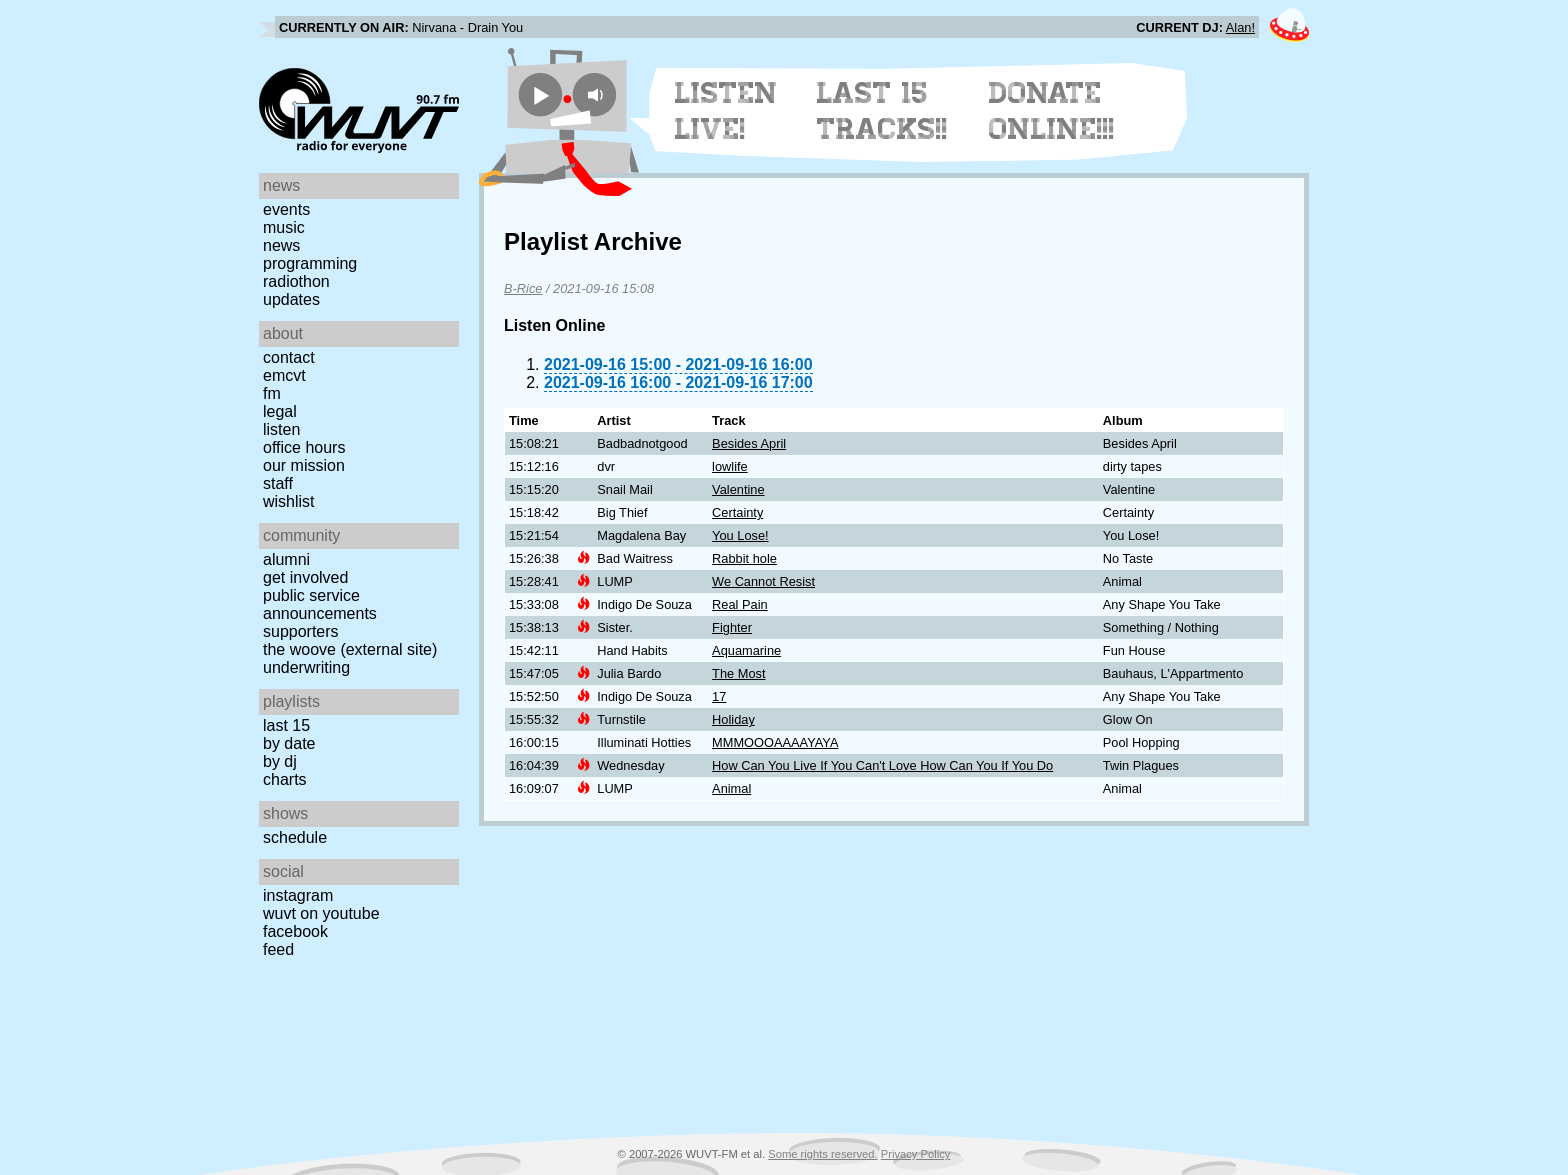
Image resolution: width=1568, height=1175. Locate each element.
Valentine (738, 489)
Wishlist (289, 501)
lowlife (730, 466)
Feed (278, 949)
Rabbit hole (744, 558)
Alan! (1240, 27)
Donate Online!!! (1052, 111)
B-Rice (523, 288)
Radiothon (296, 281)
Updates (291, 299)
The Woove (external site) (350, 649)
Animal (731, 788)
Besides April (749, 443)
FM (272, 393)
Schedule (295, 837)
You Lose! (740, 535)
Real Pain (740, 604)
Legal (280, 411)
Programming (310, 263)
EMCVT (284, 375)
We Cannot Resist (763, 581)
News (281, 245)
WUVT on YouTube (321, 913)
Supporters (301, 631)
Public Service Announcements (320, 604)
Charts (285, 779)
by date (289, 743)
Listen (281, 429)
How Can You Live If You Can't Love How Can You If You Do (882, 765)
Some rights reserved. (822, 1154)
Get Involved (305, 577)
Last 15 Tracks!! (882, 111)
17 (719, 696)
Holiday (733, 719)
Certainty (737, 512)
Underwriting (306, 667)
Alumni (286, 559)
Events (286, 209)
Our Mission (304, 465)
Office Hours (304, 447)
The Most (738, 673)
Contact (289, 357)
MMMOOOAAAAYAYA (775, 742)
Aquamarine (746, 650)
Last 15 (286, 725)
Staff (278, 483)
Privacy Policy (916, 1154)
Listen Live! (726, 111)
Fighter (732, 627)
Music (284, 227)
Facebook (295, 931)
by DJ (280, 761)
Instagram (298, 895)
